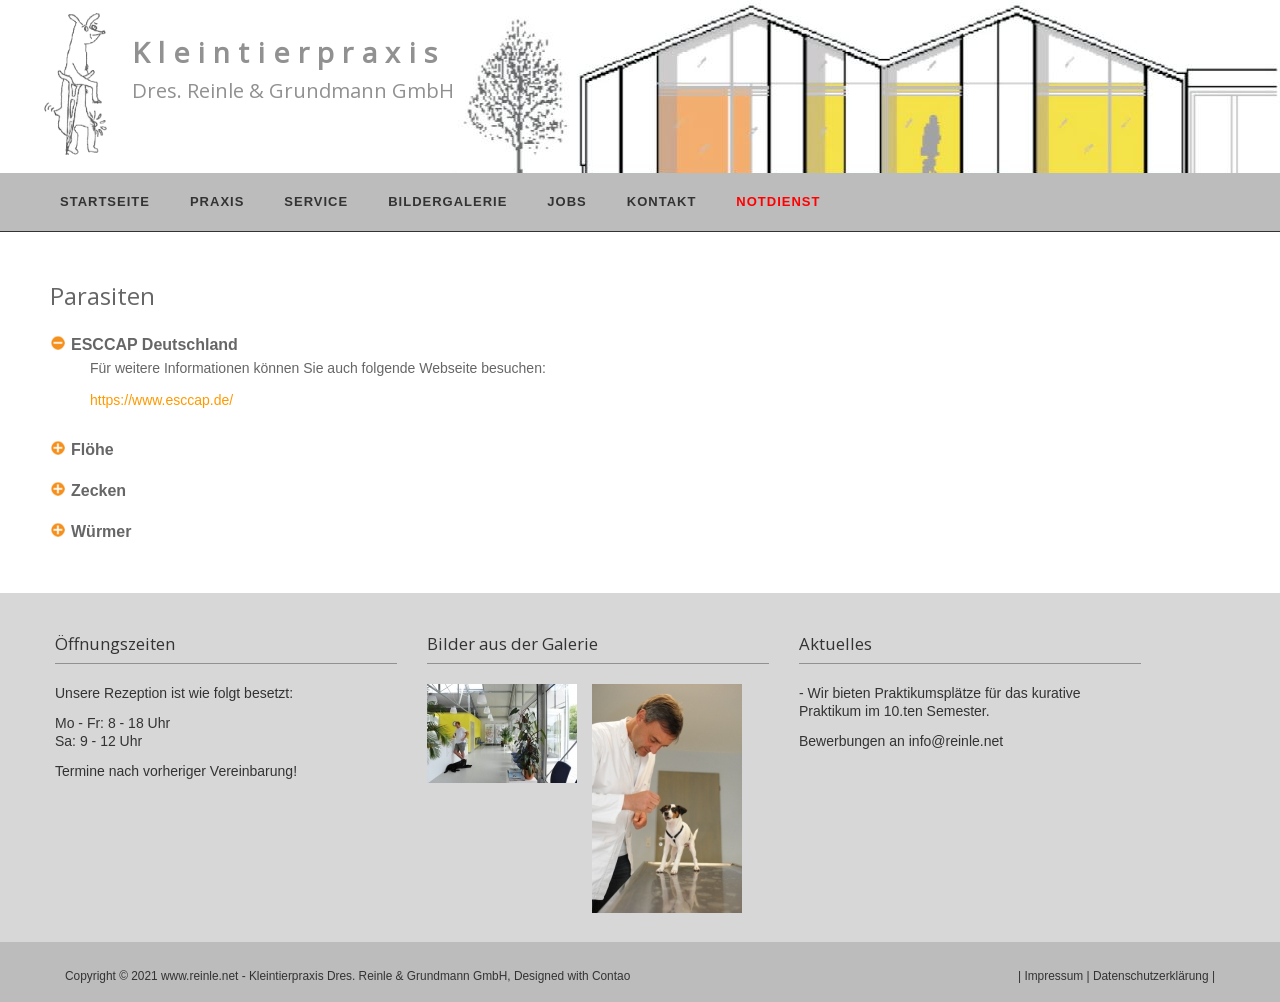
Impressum (1053, 976)
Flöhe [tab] (92, 449)
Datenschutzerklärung (1151, 976)
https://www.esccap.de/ (161, 400)
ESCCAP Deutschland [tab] (154, 344)
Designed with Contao (572, 976)
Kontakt (662, 201)
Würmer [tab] (101, 531)
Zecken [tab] (98, 490)
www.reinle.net (199, 976)
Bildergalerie (447, 201)
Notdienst (778, 201)
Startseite (105, 201)
